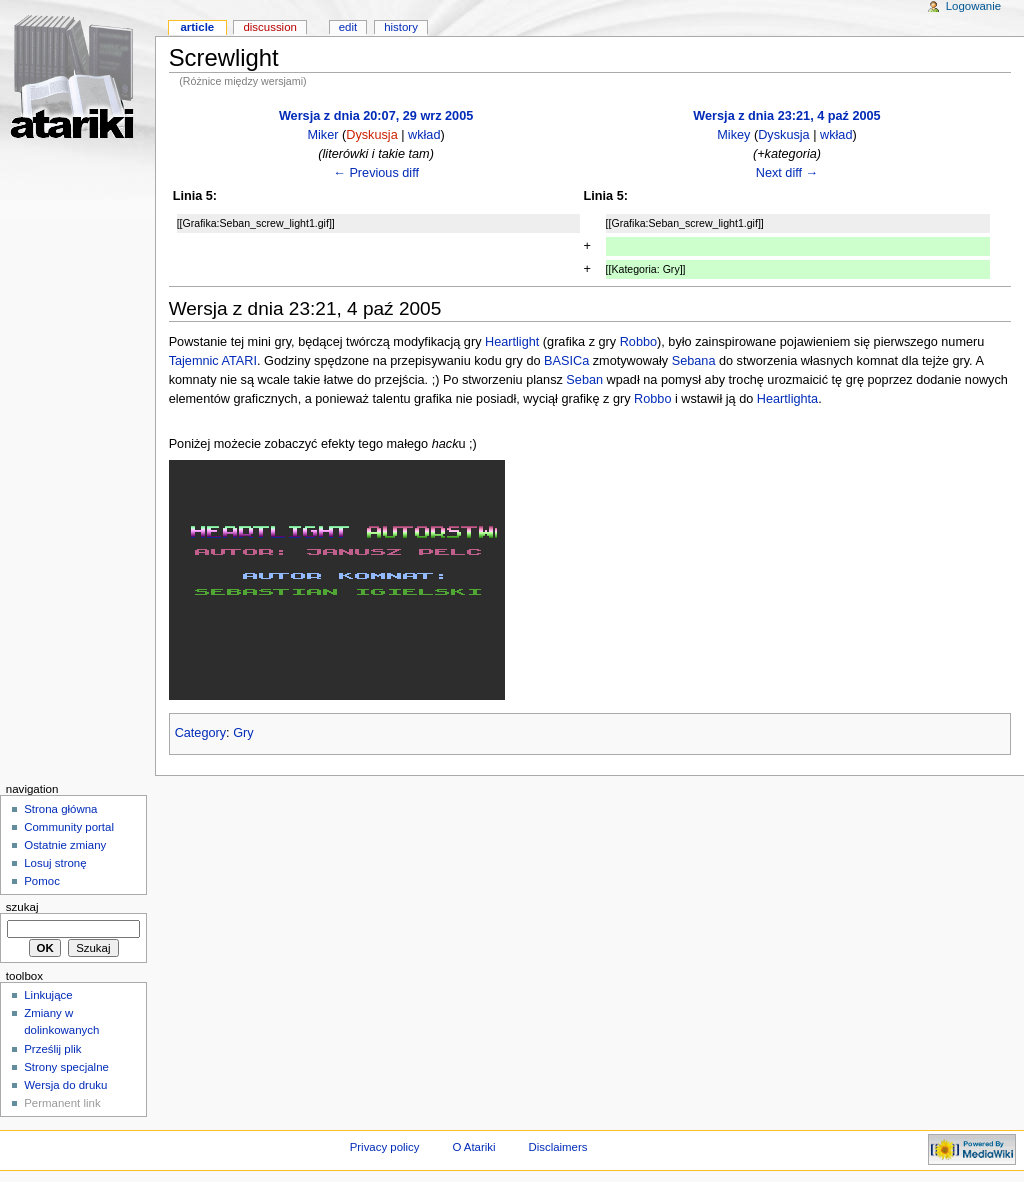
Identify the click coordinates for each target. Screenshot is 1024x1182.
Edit (348, 27)
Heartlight (512, 342)
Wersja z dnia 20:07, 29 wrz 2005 (376, 116)
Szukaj (22, 907)
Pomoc (42, 881)
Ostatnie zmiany (65, 845)
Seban (584, 380)
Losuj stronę (55, 863)
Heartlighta (787, 399)
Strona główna (60, 809)
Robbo (638, 342)
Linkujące (48, 995)
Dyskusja (371, 135)
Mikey (733, 135)
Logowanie (973, 6)
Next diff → (787, 173)
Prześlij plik (52, 1049)
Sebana (694, 361)
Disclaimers (557, 1147)
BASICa (566, 361)
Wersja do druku (65, 1085)
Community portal (69, 827)
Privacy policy (385, 1147)
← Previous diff (376, 173)
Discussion (269, 27)
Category (200, 733)
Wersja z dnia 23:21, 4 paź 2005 (786, 116)
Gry (243, 733)
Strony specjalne (66, 1067)
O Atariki (473, 1147)
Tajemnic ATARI (213, 361)
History (401, 27)
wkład (424, 135)
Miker (322, 135)
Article (197, 27)
